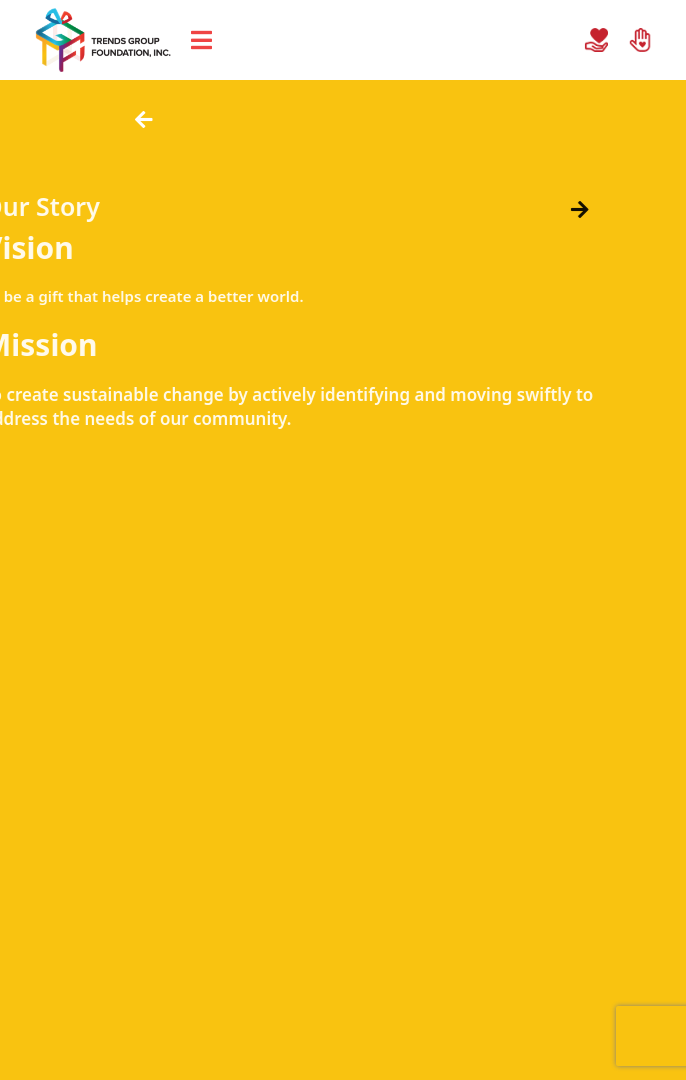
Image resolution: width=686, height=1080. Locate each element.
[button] (141, 120)
